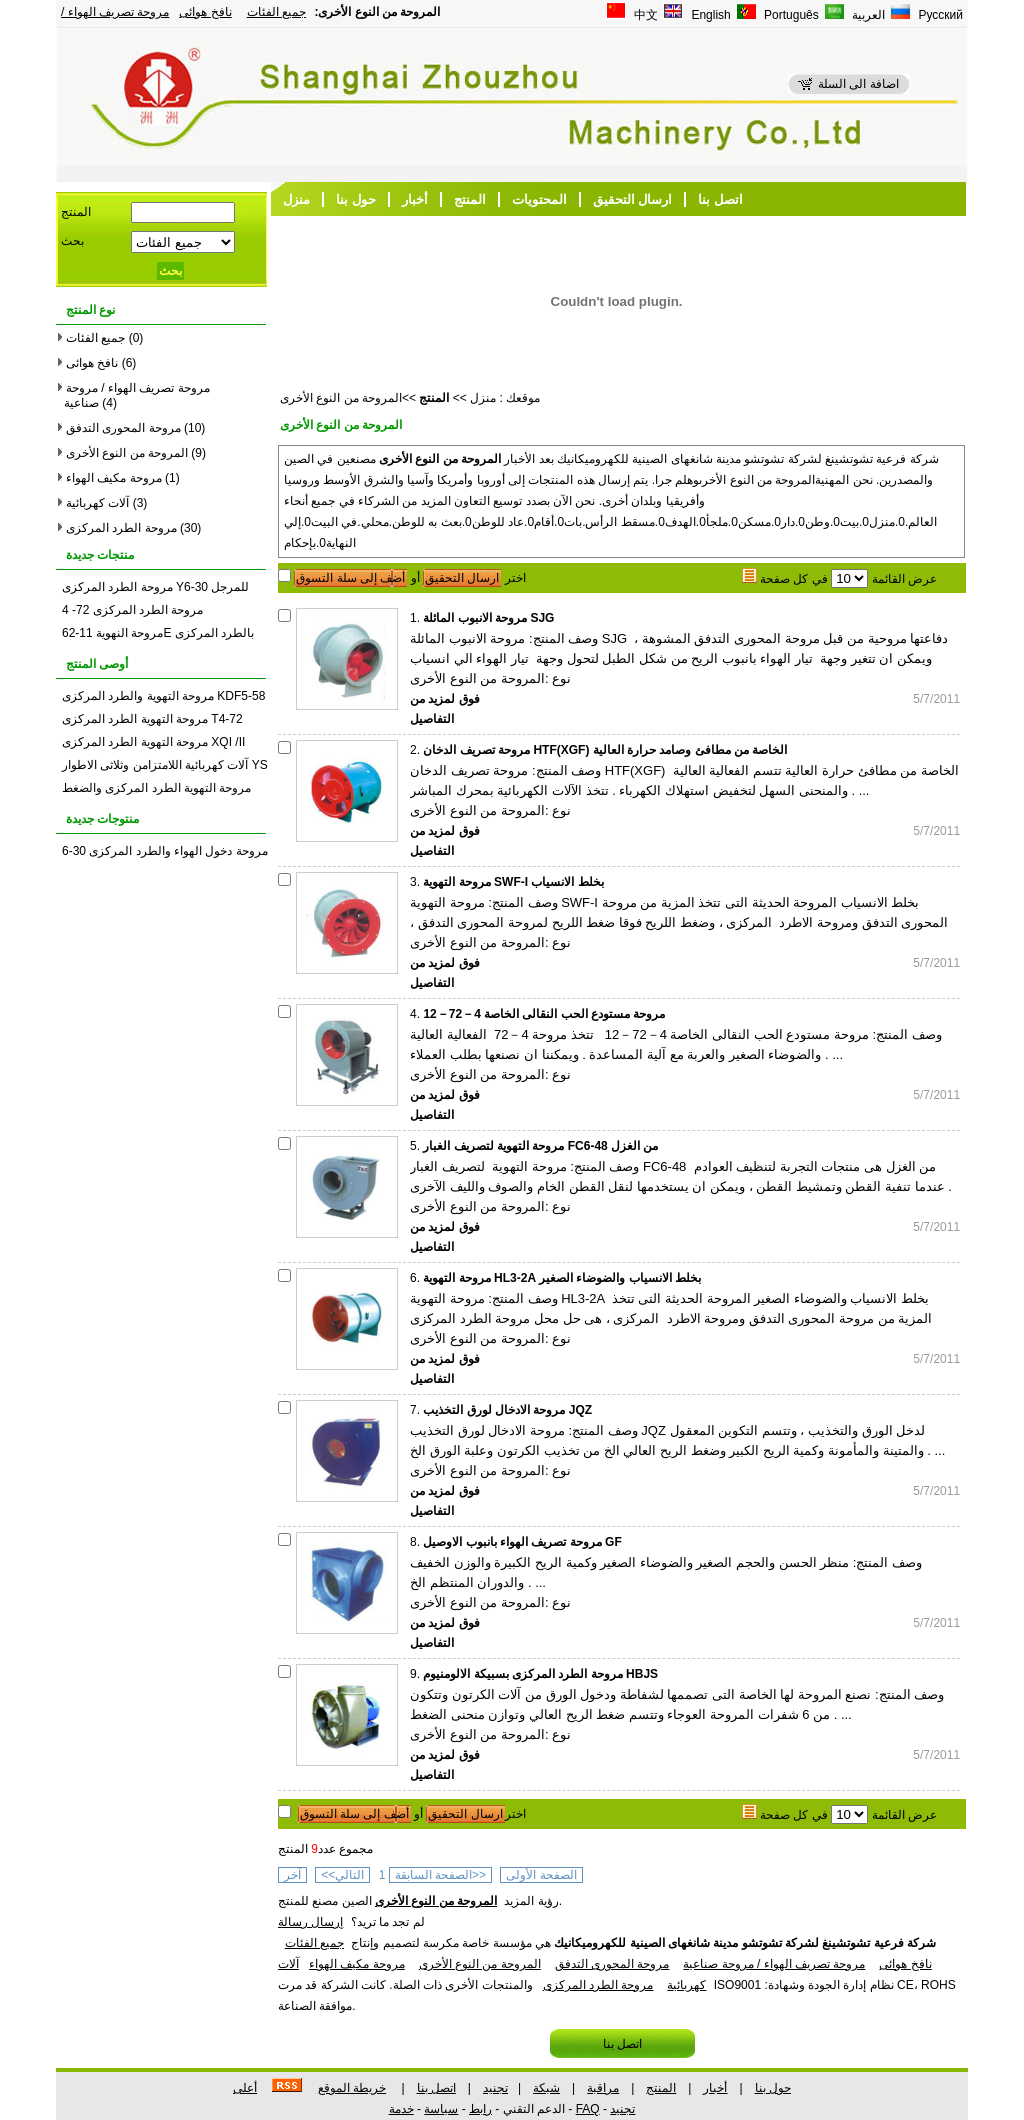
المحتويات (539, 199)
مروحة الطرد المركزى (121, 528)
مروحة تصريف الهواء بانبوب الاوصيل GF (522, 1542)
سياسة (441, 2109)
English (709, 15)
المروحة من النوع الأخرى (127, 453)
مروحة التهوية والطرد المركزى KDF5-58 (163, 696)
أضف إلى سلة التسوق (350, 578)
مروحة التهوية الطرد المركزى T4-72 (152, 719)
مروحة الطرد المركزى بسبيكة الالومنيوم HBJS (540, 1674)
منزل (296, 199)
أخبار (415, 199)
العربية (867, 15)
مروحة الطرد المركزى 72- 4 (132, 610)
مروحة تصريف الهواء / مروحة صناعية (774, 1964)
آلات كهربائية (97, 503)
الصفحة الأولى (541, 1875)
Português (790, 15)
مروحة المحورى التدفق (123, 428)
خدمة (401, 2109)
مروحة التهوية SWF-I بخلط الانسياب (513, 882)
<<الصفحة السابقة (440, 1875)
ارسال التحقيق (633, 199)
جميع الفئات (276, 12)
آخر (292, 1875)
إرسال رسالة (310, 1922)
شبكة (546, 2088)
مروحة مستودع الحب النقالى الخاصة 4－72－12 (544, 1014)
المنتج (470, 199)
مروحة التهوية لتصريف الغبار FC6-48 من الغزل (540, 1146)
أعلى (245, 2088)
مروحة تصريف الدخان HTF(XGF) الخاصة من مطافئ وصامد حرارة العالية (605, 750)
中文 (644, 15)
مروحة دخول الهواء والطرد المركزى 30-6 (165, 851)
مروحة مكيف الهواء (114, 478)
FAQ (588, 2109)
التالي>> (342, 1875)
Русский (939, 15)
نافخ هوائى (205, 12)
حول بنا (356, 199)
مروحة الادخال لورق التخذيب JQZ (507, 1410)
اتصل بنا (720, 199)
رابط (480, 2109)
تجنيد (495, 2088)
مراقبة (603, 2088)
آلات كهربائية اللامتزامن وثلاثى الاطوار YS (165, 765)
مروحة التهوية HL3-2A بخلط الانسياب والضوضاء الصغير (562, 1278)
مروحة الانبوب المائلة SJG (488, 618)
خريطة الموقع (352, 2088)
